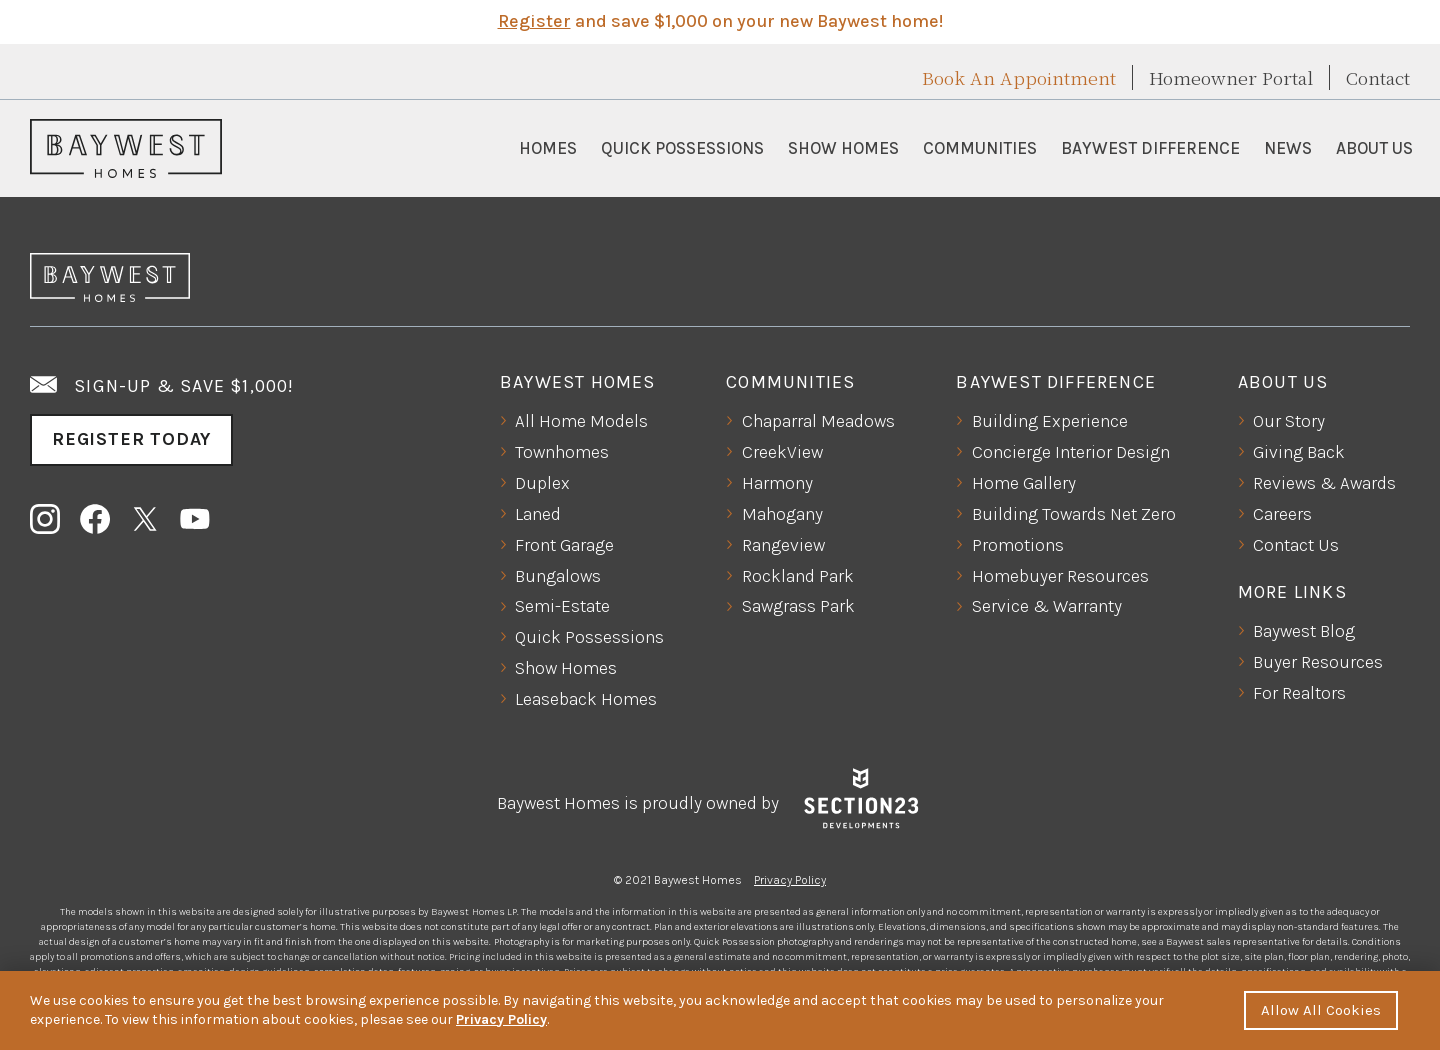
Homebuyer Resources (1060, 576)
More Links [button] (1292, 592)
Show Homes (843, 148)
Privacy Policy (790, 880)
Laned (538, 514)
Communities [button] (980, 148)
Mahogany (782, 514)
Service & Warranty (1047, 606)
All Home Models (581, 421)
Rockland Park (798, 576)
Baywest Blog (1304, 631)
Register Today (131, 439)
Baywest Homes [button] (578, 382)
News (1288, 148)
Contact (1378, 77)
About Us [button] (1283, 382)
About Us (1374, 148)
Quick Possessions (682, 148)
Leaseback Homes (586, 699)
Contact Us (1296, 545)
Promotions (1018, 545)
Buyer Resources (1318, 662)
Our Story (1289, 421)
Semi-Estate (562, 606)
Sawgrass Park (798, 606)
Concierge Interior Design (1071, 452)
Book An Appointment (1019, 77)
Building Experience (1050, 421)
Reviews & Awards (1324, 483)
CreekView (782, 452)
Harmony (777, 483)
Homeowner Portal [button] (1231, 77)
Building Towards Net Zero (1074, 514)
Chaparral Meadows (818, 421)
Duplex (542, 483)
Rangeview (783, 545)
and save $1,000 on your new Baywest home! (720, 21)
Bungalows (558, 576)
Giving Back (1299, 452)
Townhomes (562, 452)
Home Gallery (1024, 483)
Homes (548, 148)
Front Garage (564, 545)
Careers (1282, 514)
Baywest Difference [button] (1150, 148)
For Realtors (1299, 693)
